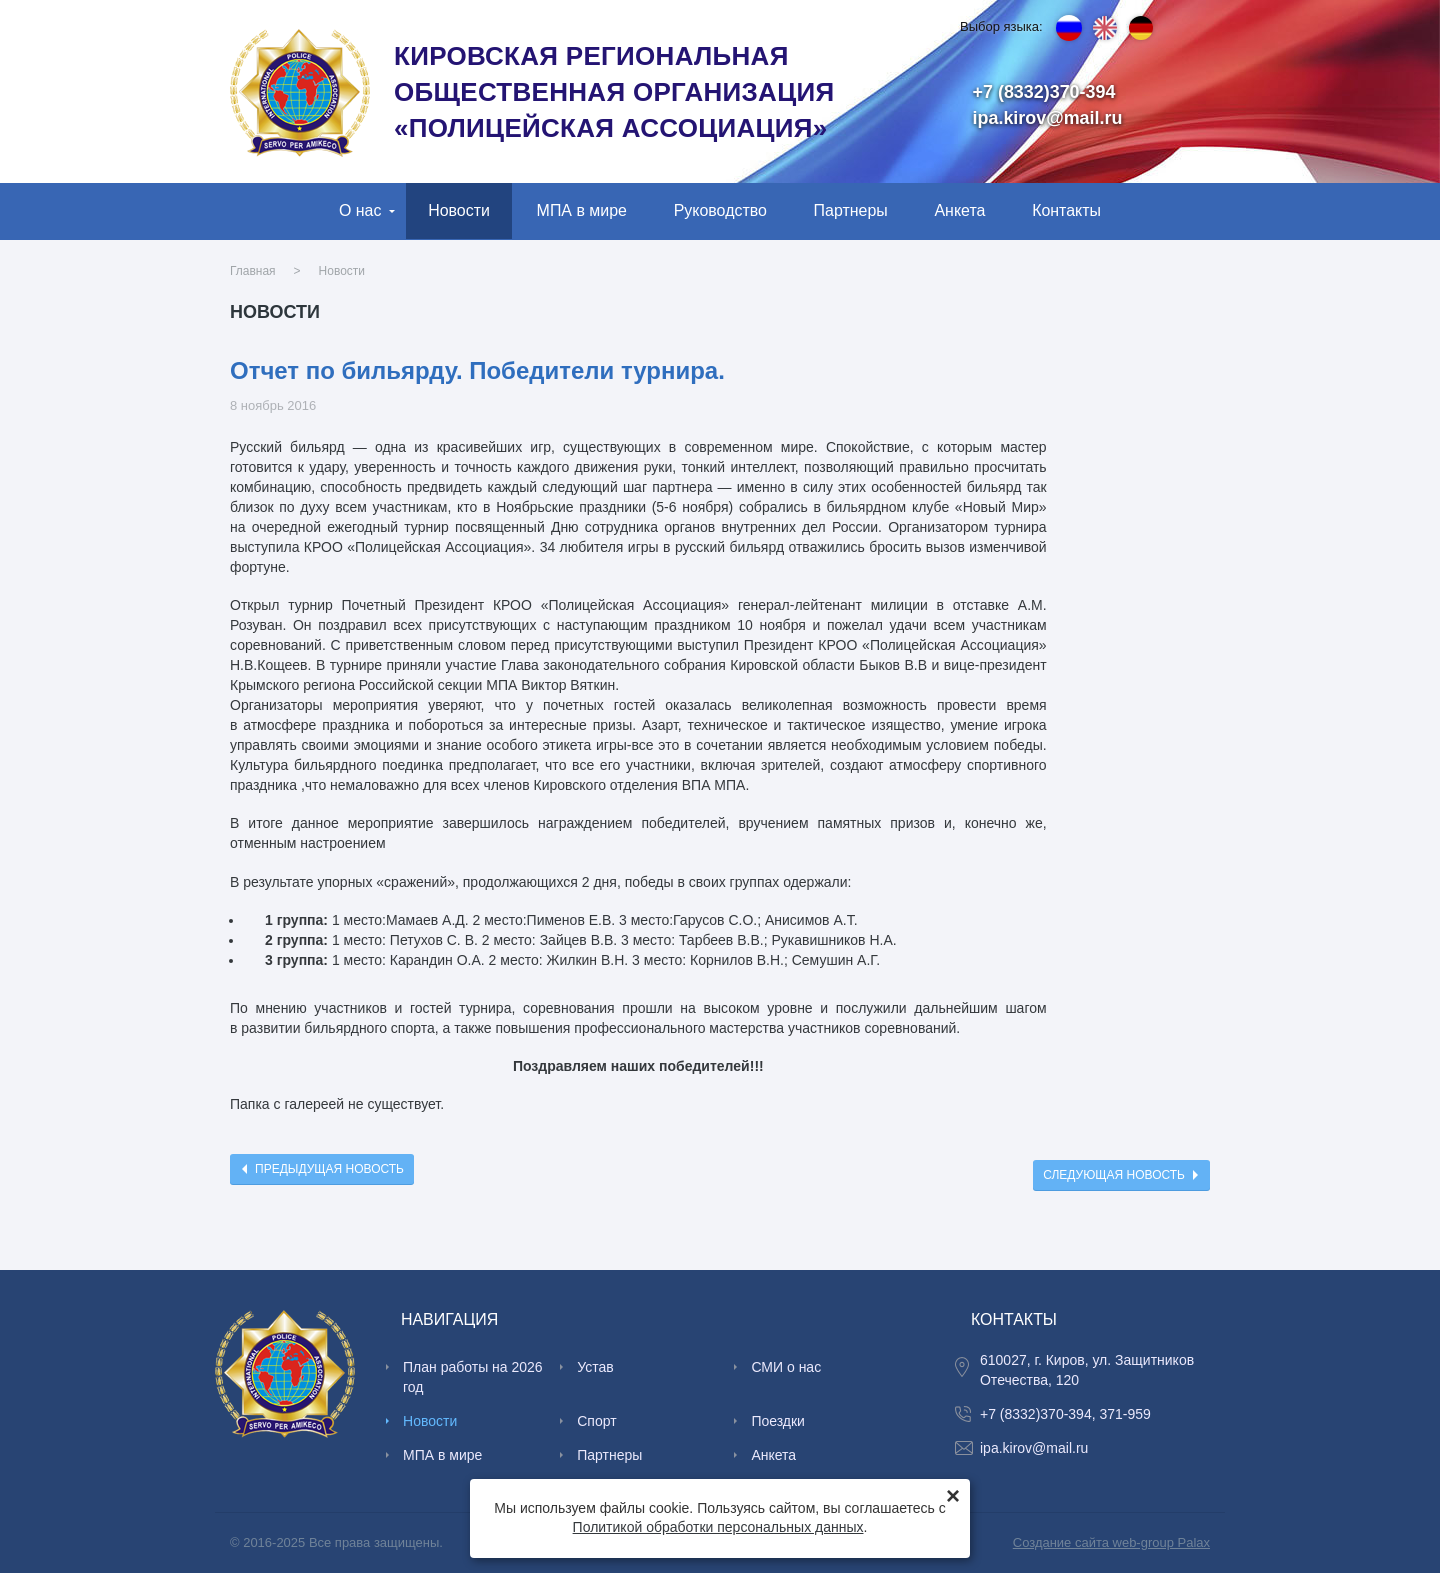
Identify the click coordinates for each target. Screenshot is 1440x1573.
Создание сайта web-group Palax (1111, 1542)
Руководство (720, 210)
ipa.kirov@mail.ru (1048, 118)
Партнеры (851, 210)
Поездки (778, 1421)
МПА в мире (582, 210)
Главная (253, 271)
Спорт (596, 1421)
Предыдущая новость (329, 1169)
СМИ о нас (786, 1367)
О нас (360, 210)
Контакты (1066, 210)
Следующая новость (1114, 1175)
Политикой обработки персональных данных (718, 1527)
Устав (595, 1367)
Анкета (959, 210)
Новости (459, 210)
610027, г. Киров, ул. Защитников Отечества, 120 (1087, 1370)
